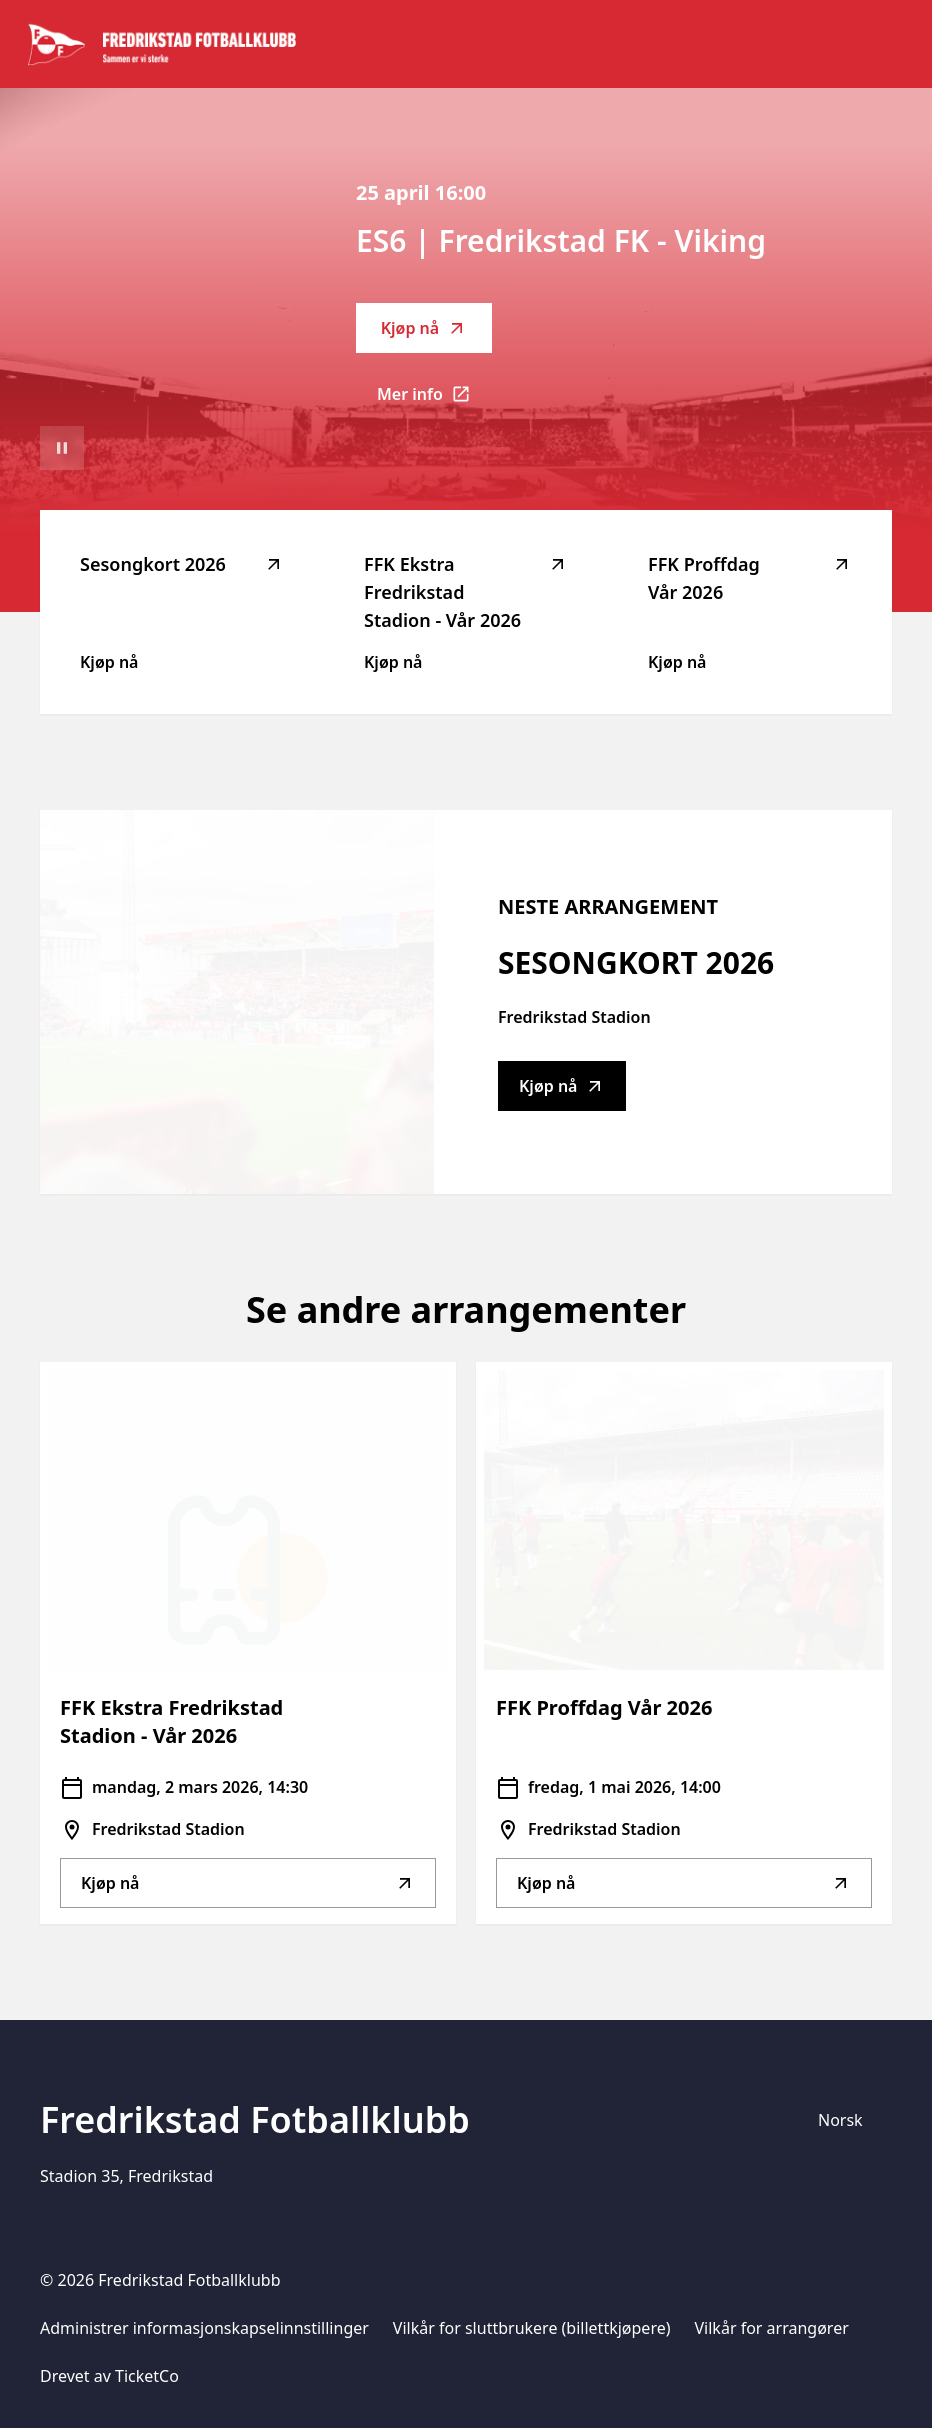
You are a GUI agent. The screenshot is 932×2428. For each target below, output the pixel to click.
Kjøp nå (424, 328)
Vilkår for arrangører (772, 2328)
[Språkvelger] (849, 2120)
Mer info (434, 400)
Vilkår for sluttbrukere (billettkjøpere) (532, 2328)
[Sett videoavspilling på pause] (62, 448)
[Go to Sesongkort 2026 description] (237, 1002)
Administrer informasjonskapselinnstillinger (204, 2328)
